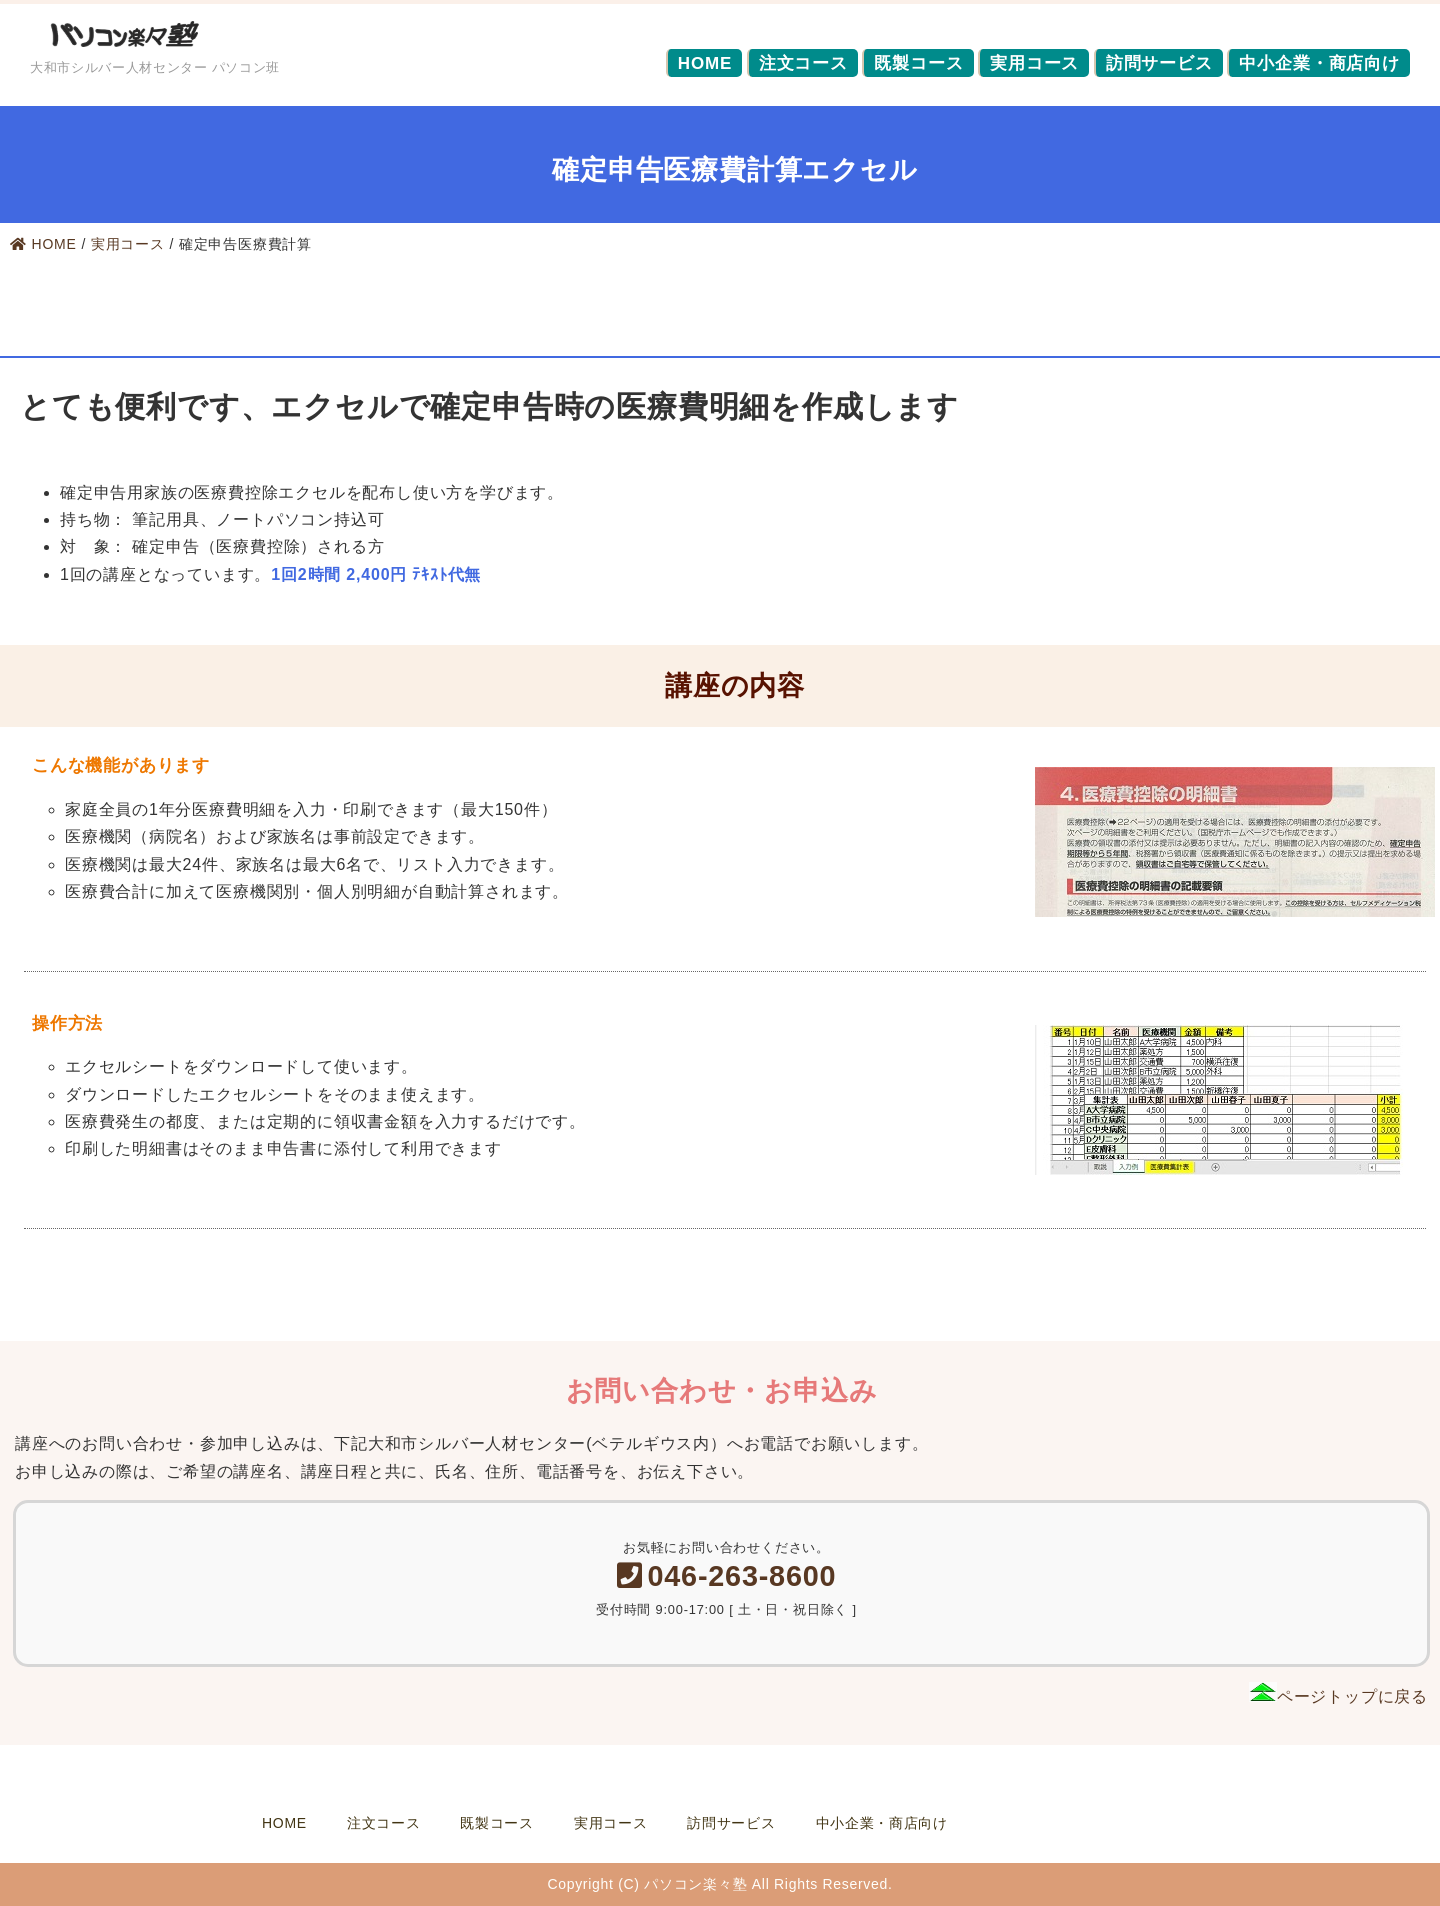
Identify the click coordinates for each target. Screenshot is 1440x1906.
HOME (705, 63)
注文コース (803, 63)
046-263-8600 (727, 1576)
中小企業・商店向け (1319, 63)
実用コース (1034, 63)
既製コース (918, 63)
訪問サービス (1159, 63)
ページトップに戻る (1338, 1696)
